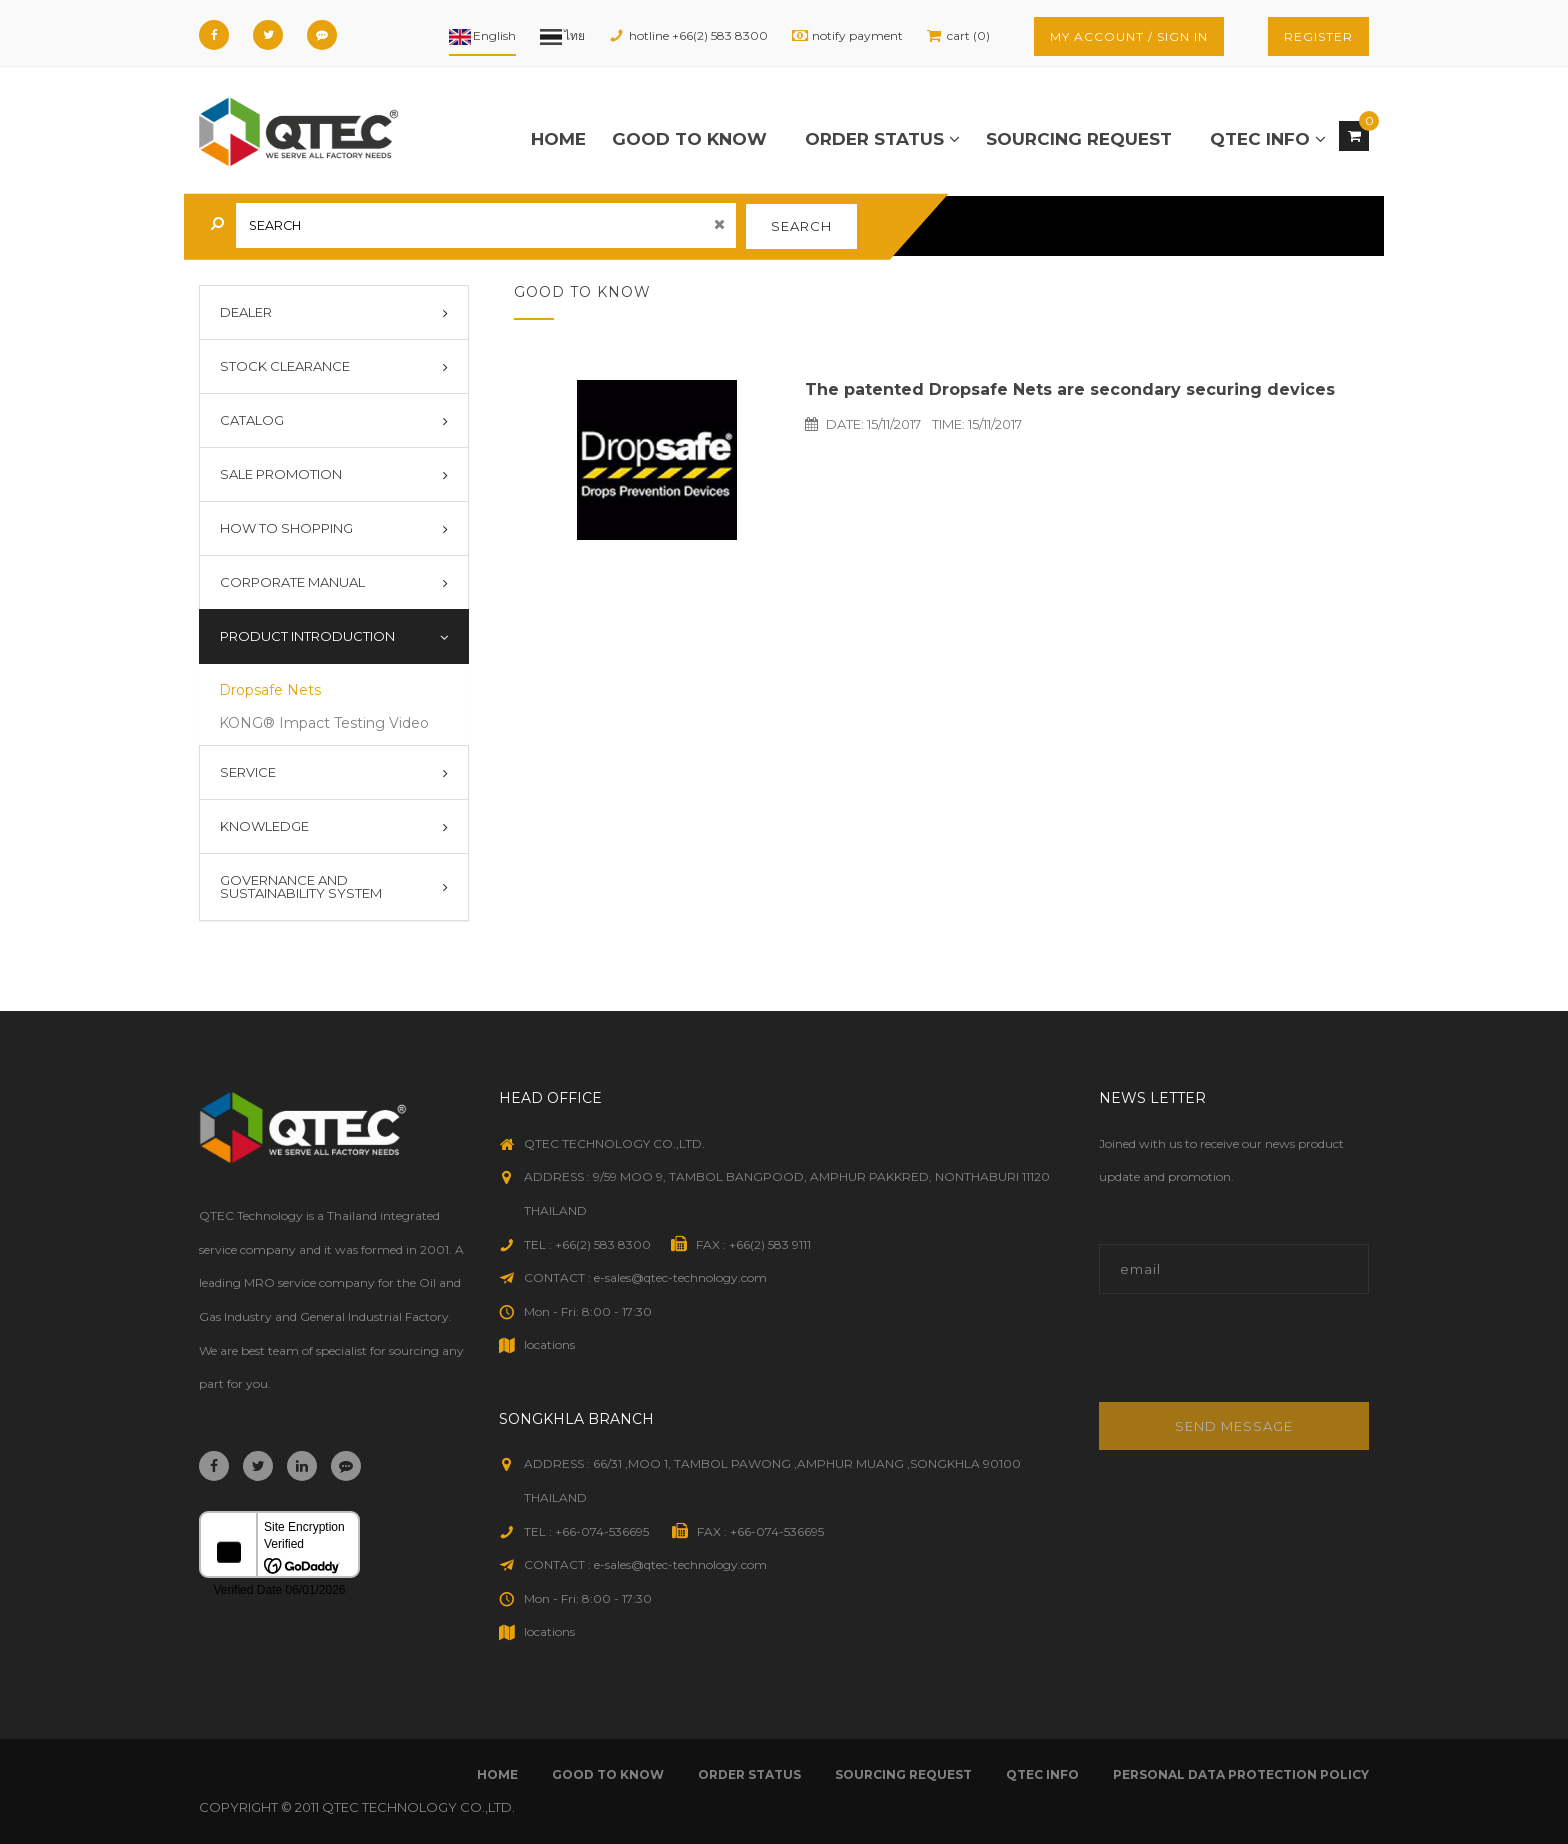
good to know (689, 139)
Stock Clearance (285, 366)
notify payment (857, 35)
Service (248, 772)
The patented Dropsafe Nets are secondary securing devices (1070, 389)
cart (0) (968, 35)
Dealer (246, 312)
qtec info (1268, 139)
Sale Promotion (281, 474)
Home (558, 139)
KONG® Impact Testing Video (324, 723)
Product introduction (307, 636)
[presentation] (1234, 1358)
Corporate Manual (292, 582)
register (1318, 36)
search (801, 226)
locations (549, 1344)
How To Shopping (286, 528)
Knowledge (264, 826)
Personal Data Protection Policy (1241, 1774)
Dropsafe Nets (270, 690)
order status (882, 139)
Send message (1234, 1426)
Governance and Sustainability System (301, 886)
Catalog (252, 420)
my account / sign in (1129, 36)
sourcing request (1079, 139)
